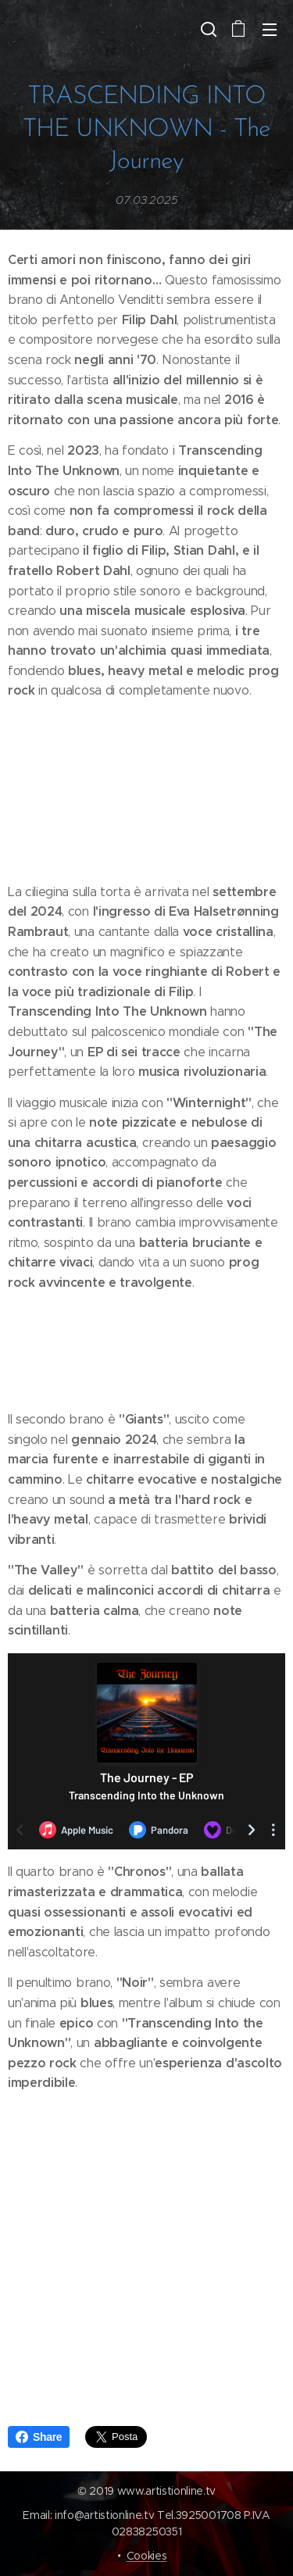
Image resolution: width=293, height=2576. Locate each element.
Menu (270, 29)
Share (39, 2437)
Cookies (147, 2556)
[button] (207, 28)
